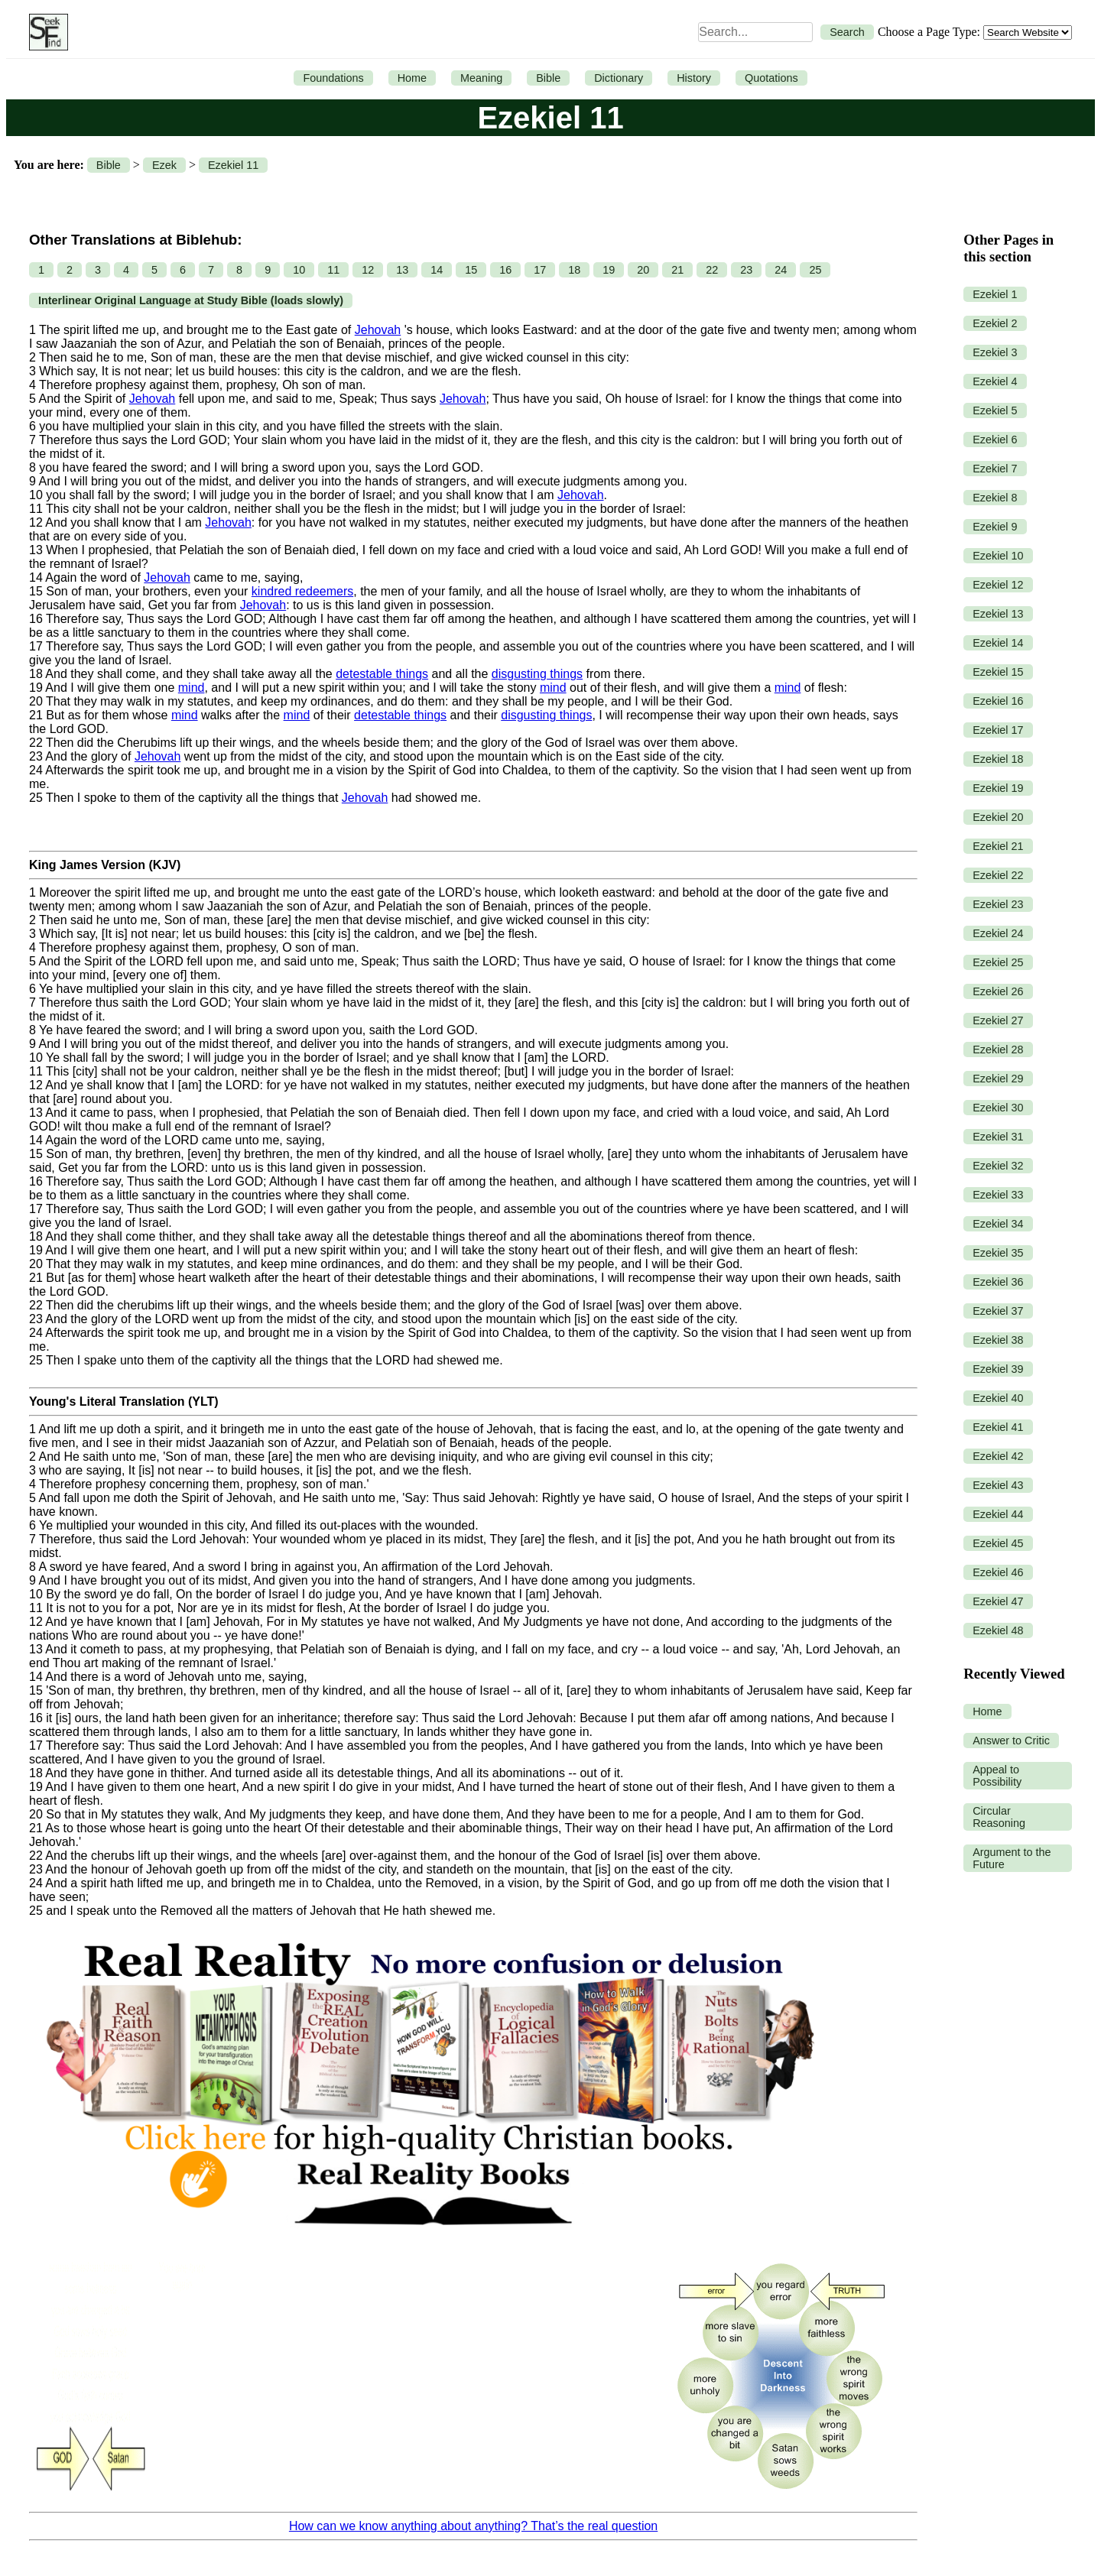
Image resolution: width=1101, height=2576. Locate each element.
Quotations (771, 78)
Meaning (481, 78)
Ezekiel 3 (995, 352)
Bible (548, 78)
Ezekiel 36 (998, 1282)
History (694, 78)
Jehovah (378, 329)
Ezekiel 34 (998, 1224)
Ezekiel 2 (995, 323)
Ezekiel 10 (998, 556)
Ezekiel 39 (998, 1369)
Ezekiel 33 (998, 1195)
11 (333, 270)
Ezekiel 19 (998, 788)
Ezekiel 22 (998, 875)
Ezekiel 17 (998, 730)
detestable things (382, 673)
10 (299, 270)
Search (847, 32)
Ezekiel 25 (998, 962)
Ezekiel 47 (998, 1601)
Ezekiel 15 (998, 672)
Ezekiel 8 (995, 498)
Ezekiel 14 (998, 643)
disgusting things (537, 673)
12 (368, 270)
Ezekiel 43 (998, 1485)
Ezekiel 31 (998, 1137)
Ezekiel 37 (998, 1311)
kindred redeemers (302, 591)
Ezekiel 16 (998, 701)
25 (815, 270)
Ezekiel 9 (995, 527)
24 (781, 270)
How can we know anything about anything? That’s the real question (473, 2525)
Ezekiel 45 (998, 1543)
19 (608, 270)
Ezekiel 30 (998, 1107)
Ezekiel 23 (998, 904)
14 (436, 270)
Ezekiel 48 (998, 1630)
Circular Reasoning (999, 1817)
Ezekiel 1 (995, 294)
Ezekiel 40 (998, 1398)
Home (412, 78)
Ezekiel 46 (998, 1572)
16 (505, 270)
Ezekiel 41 (998, 1427)
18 (574, 270)
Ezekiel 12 (998, 585)
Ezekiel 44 (998, 1514)
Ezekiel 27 (998, 1020)
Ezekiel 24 (998, 933)
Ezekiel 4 (995, 381)
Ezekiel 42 (998, 1456)
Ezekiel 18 (998, 759)
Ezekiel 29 (998, 1078)
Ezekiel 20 (998, 817)
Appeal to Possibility (997, 1775)
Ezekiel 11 (233, 165)
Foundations (333, 78)
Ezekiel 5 (995, 410)
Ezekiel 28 (998, 1049)
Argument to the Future (1012, 1858)
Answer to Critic (1011, 1740)
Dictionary (618, 78)
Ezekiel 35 (998, 1253)
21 (677, 270)
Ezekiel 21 (998, 846)
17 (540, 270)
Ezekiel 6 (995, 439)
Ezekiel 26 (998, 991)
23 (746, 270)
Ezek (164, 165)
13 (402, 270)
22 (712, 270)
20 (643, 270)
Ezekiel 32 (998, 1166)
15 (471, 270)
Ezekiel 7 (995, 468)
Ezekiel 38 (998, 1340)
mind (191, 687)
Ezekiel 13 (998, 614)
